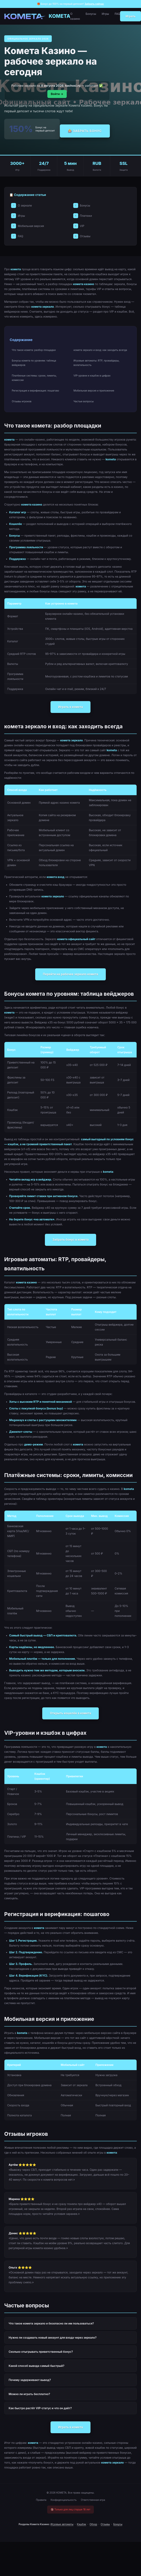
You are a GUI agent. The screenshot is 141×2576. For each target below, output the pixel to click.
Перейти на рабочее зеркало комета (70, 974)
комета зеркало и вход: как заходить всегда (100, 349)
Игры (105, 14)
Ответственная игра (93, 2499)
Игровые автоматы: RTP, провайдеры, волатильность (97, 362)
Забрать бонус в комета (70, 1239)
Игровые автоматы (62, 2524)
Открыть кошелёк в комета (70, 1713)
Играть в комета (70, 707)
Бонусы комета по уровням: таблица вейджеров (34, 362)
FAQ (117, 14)
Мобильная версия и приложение (94, 390)
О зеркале (21, 205)
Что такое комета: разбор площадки (34, 349)
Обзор (93, 2524)
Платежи (82, 215)
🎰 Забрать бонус (85, 131)
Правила (41, 2499)
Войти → (57, 94)
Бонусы (91, 14)
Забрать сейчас (94, 3)
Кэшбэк (81, 2524)
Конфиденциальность (64, 2499)
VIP (78, 225)
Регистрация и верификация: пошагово (35, 390)
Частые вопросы (84, 401)
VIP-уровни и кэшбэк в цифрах (92, 375)
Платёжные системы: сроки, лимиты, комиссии (34, 377)
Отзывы (81, 236)
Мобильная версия (27, 225)
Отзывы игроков (22, 401)
